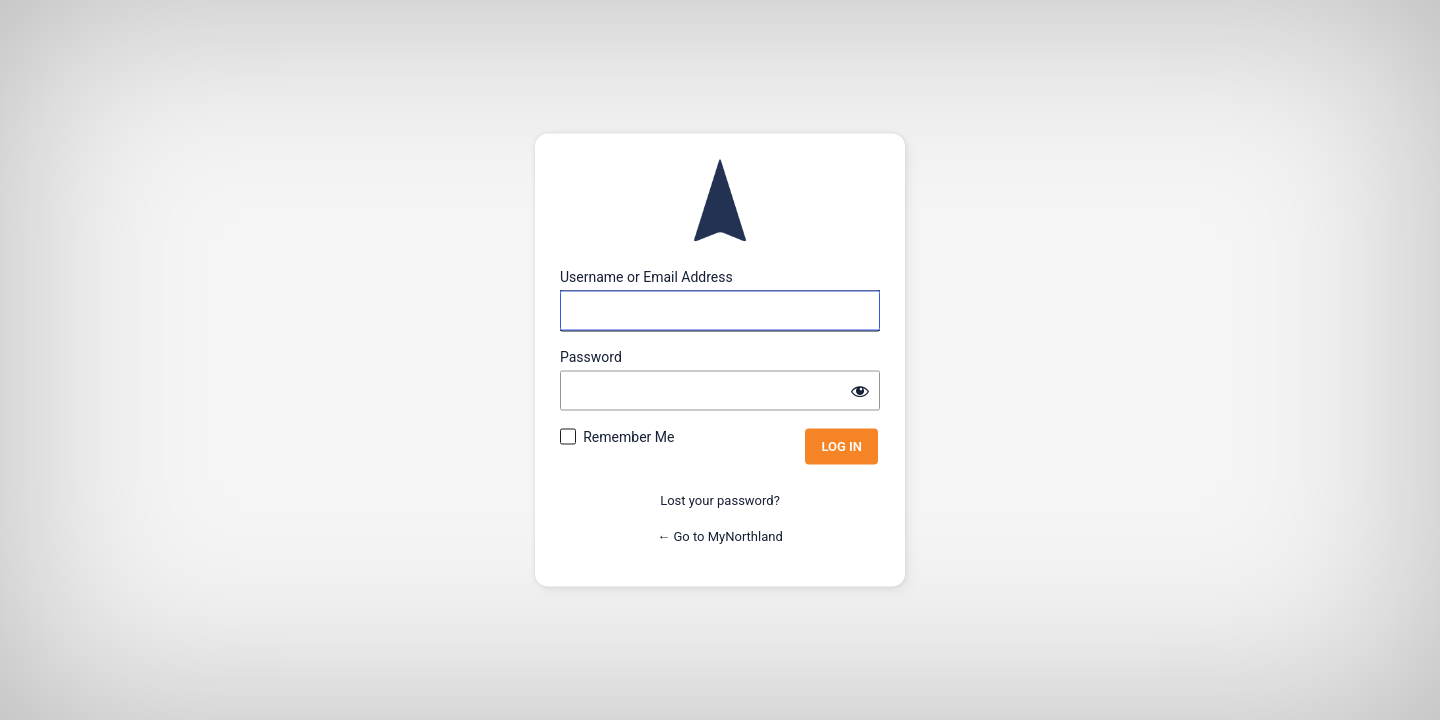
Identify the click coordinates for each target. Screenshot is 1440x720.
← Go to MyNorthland (720, 535)
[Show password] (860, 391)
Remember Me (628, 437)
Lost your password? (720, 500)
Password (591, 357)
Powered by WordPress (720, 201)
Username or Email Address (646, 277)
